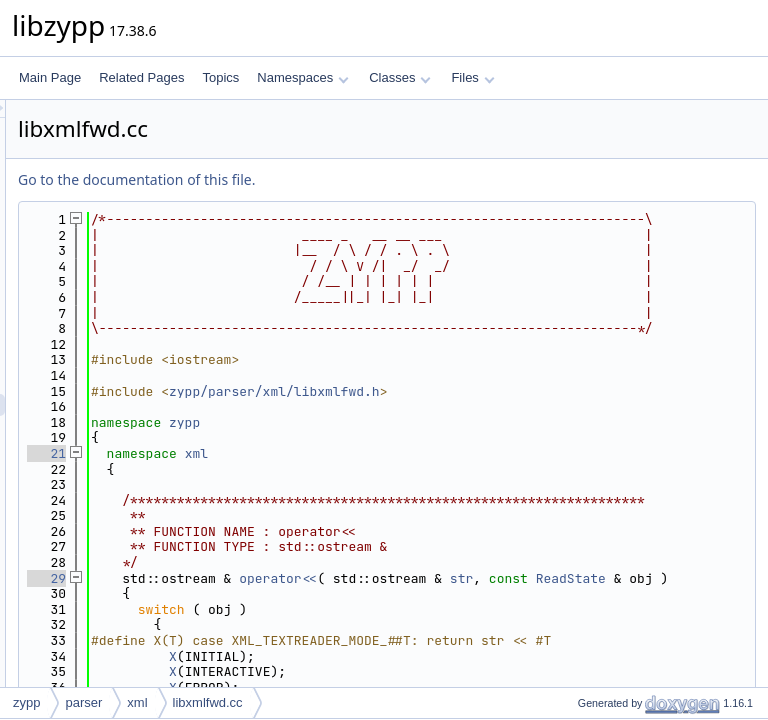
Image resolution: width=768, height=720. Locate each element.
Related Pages (141, 77)
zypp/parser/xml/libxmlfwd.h (524, 515)
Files (472, 77)
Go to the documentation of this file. (386, 179)
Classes (400, 77)
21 (296, 578)
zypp (434, 546)
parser (83, 702)
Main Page (50, 77)
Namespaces (302, 77)
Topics (220, 77)
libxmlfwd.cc (208, 702)
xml (446, 578)
